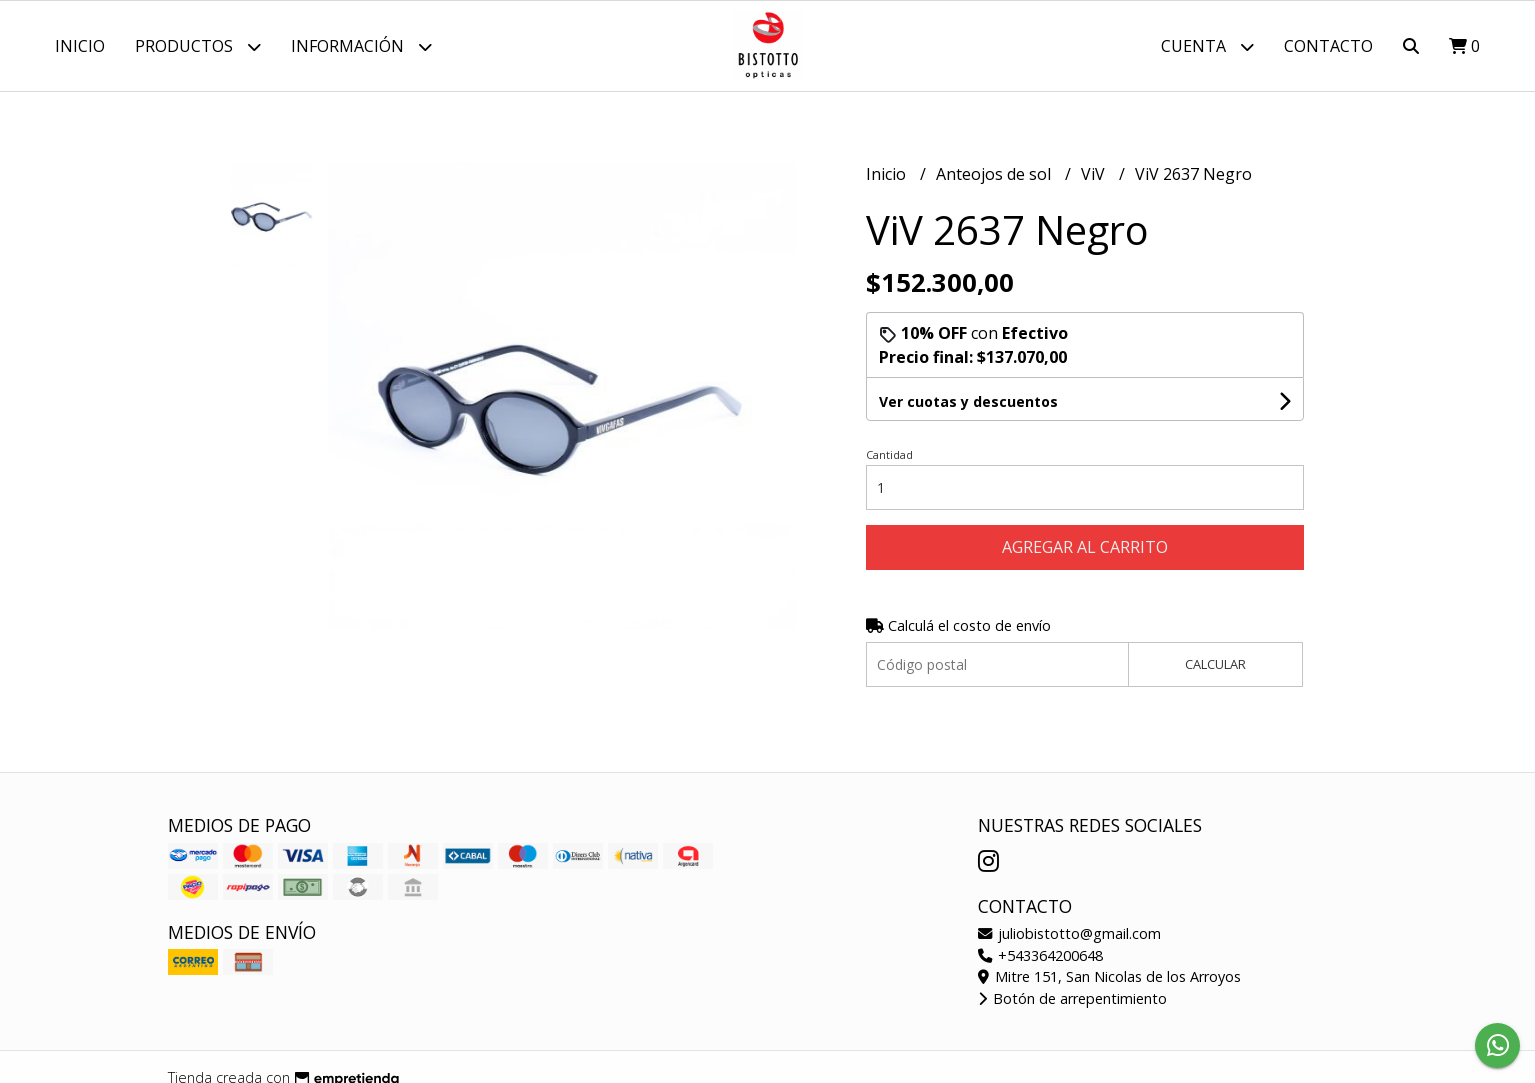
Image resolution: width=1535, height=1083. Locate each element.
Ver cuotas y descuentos (968, 401)
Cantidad (889, 454)
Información (361, 46)
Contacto (1328, 46)
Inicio (80, 46)
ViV (1095, 174)
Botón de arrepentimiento (1072, 998)
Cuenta (1207, 46)
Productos (198, 46)
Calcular (1215, 664)
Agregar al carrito (1085, 547)
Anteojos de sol (995, 174)
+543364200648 (1040, 955)
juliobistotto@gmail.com (1069, 933)
